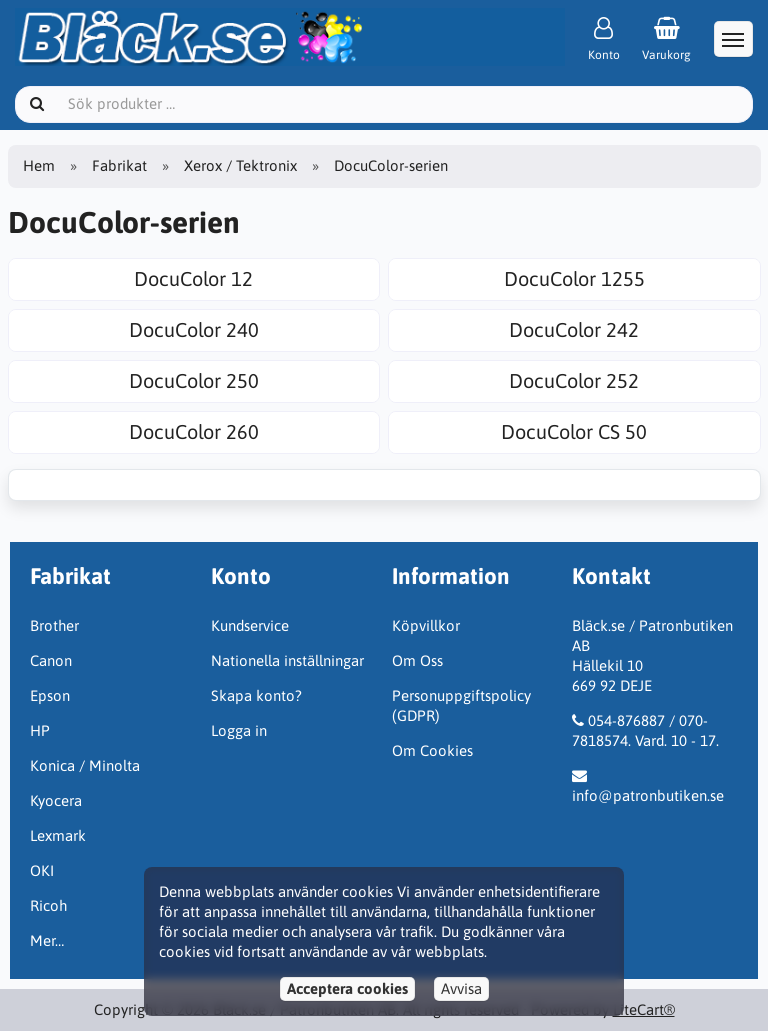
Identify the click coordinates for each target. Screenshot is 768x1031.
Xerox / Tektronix (240, 165)
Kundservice (250, 625)
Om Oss (417, 660)
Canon (51, 660)
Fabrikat (119, 165)
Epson (50, 695)
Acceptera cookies (347, 988)
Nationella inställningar (287, 660)
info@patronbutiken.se (648, 795)
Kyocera (56, 800)
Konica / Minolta (85, 765)
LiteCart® (644, 1009)
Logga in (239, 730)
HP (40, 730)
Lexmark (58, 835)
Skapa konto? (256, 695)
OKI (42, 870)
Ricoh (48, 905)
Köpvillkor (426, 625)
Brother (54, 625)
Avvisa (461, 988)
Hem (39, 165)
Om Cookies (432, 750)
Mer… (47, 940)
